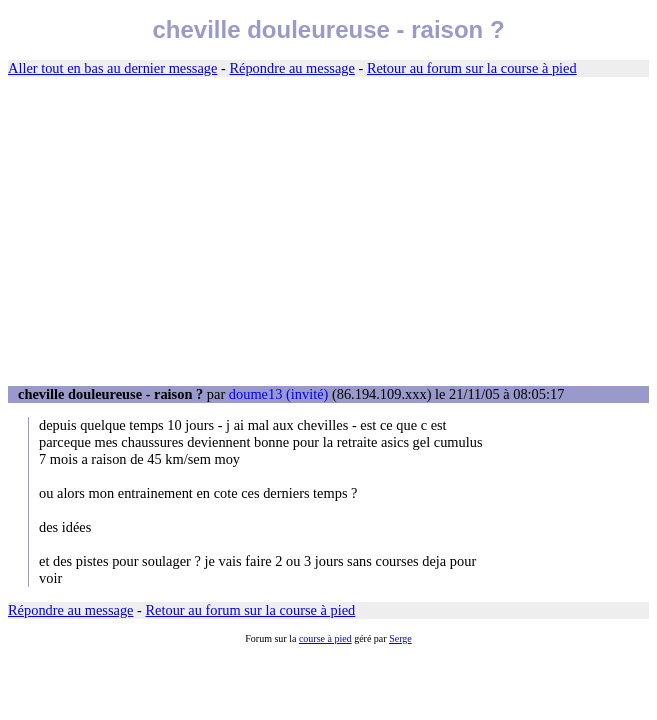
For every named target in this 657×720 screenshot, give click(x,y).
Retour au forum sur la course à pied (472, 68)
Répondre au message (291, 68)
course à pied (325, 638)
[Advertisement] (328, 232)
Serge (400, 638)
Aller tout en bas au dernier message (112, 68)
